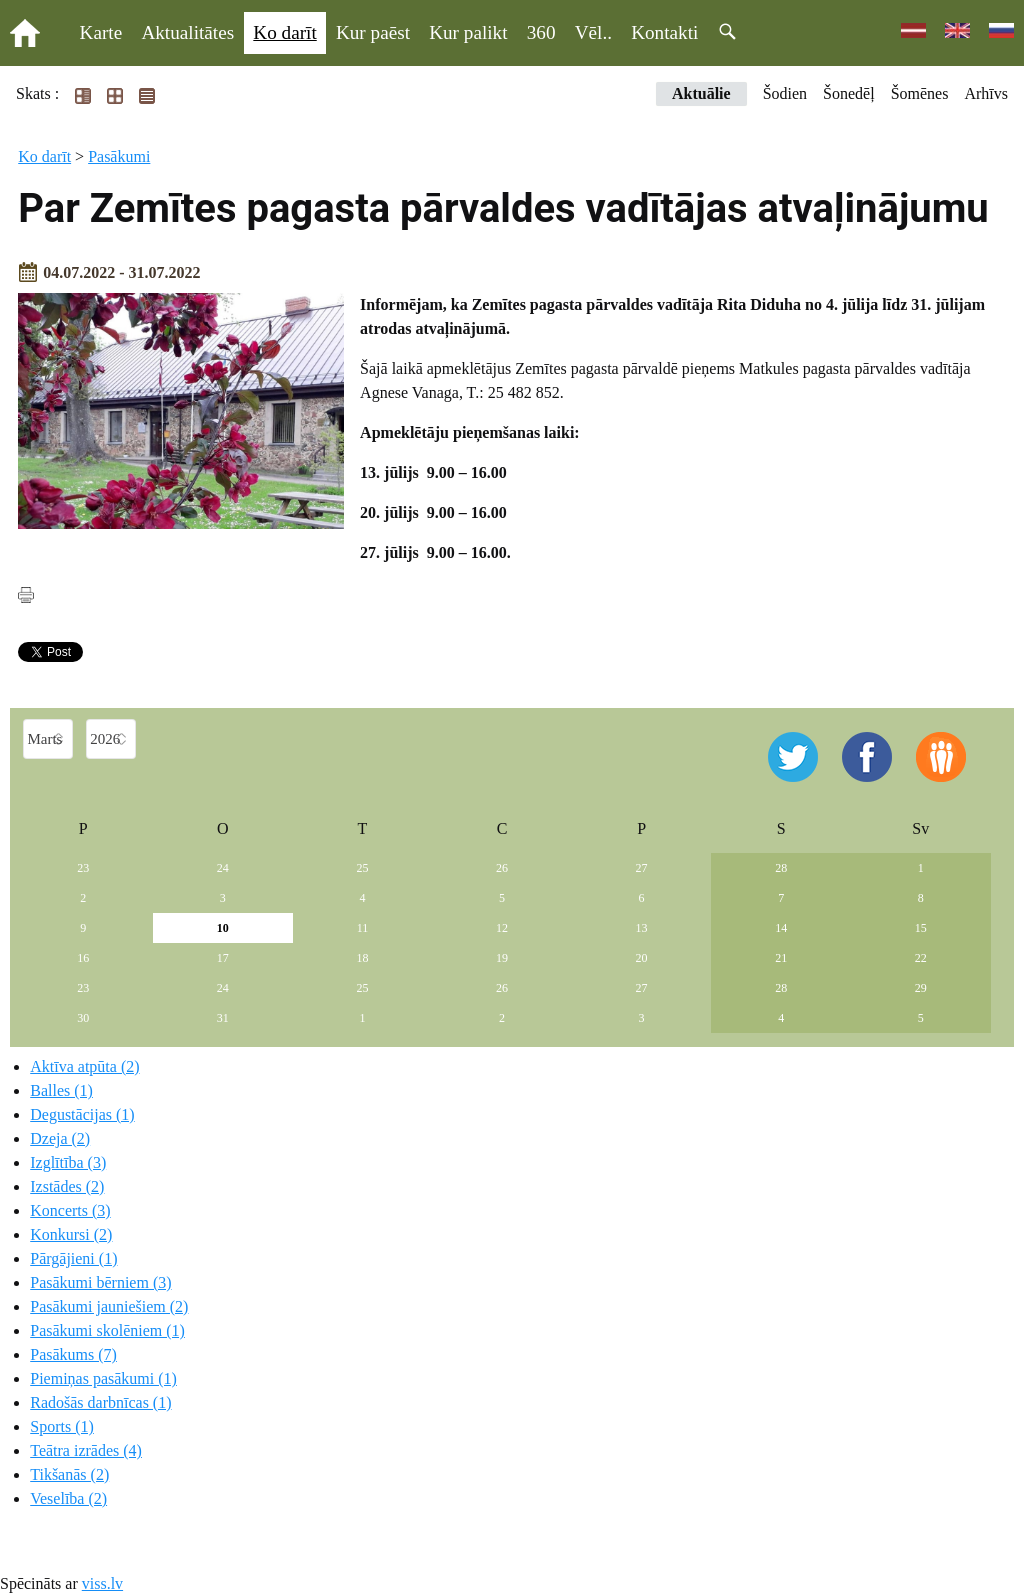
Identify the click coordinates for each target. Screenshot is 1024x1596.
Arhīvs (986, 93)
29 (921, 988)
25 (362, 868)
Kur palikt (468, 32)
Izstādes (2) (67, 1186)
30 (83, 1018)
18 (362, 958)
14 (781, 928)
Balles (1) (61, 1090)
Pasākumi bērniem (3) (100, 1282)
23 (83, 868)
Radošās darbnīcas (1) (100, 1402)
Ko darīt (284, 32)
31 (223, 1018)
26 (502, 868)
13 (642, 928)
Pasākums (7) (73, 1354)
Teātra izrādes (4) (86, 1450)
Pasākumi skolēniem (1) (107, 1330)
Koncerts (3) (70, 1210)
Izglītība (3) (68, 1162)
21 (781, 958)
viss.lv (102, 1583)
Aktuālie (701, 93)
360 (541, 32)
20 (642, 958)
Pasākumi (119, 156)
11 (363, 928)
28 (781, 868)
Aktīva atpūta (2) (84, 1066)
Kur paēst (373, 32)
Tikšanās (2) (69, 1474)
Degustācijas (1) (82, 1114)
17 (223, 958)
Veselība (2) (68, 1498)
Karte (101, 32)
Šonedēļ (849, 93)
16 (83, 958)
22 (921, 958)
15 (921, 928)
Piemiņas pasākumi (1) (103, 1378)
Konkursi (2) (71, 1234)
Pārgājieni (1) (73, 1258)
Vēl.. (593, 32)
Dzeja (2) (60, 1138)
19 (502, 958)
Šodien (785, 93)
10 (223, 928)
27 (642, 868)
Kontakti (664, 32)
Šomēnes (920, 93)
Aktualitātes (187, 32)
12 (502, 928)
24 (223, 868)
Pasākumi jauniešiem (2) (109, 1306)
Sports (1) (62, 1426)
